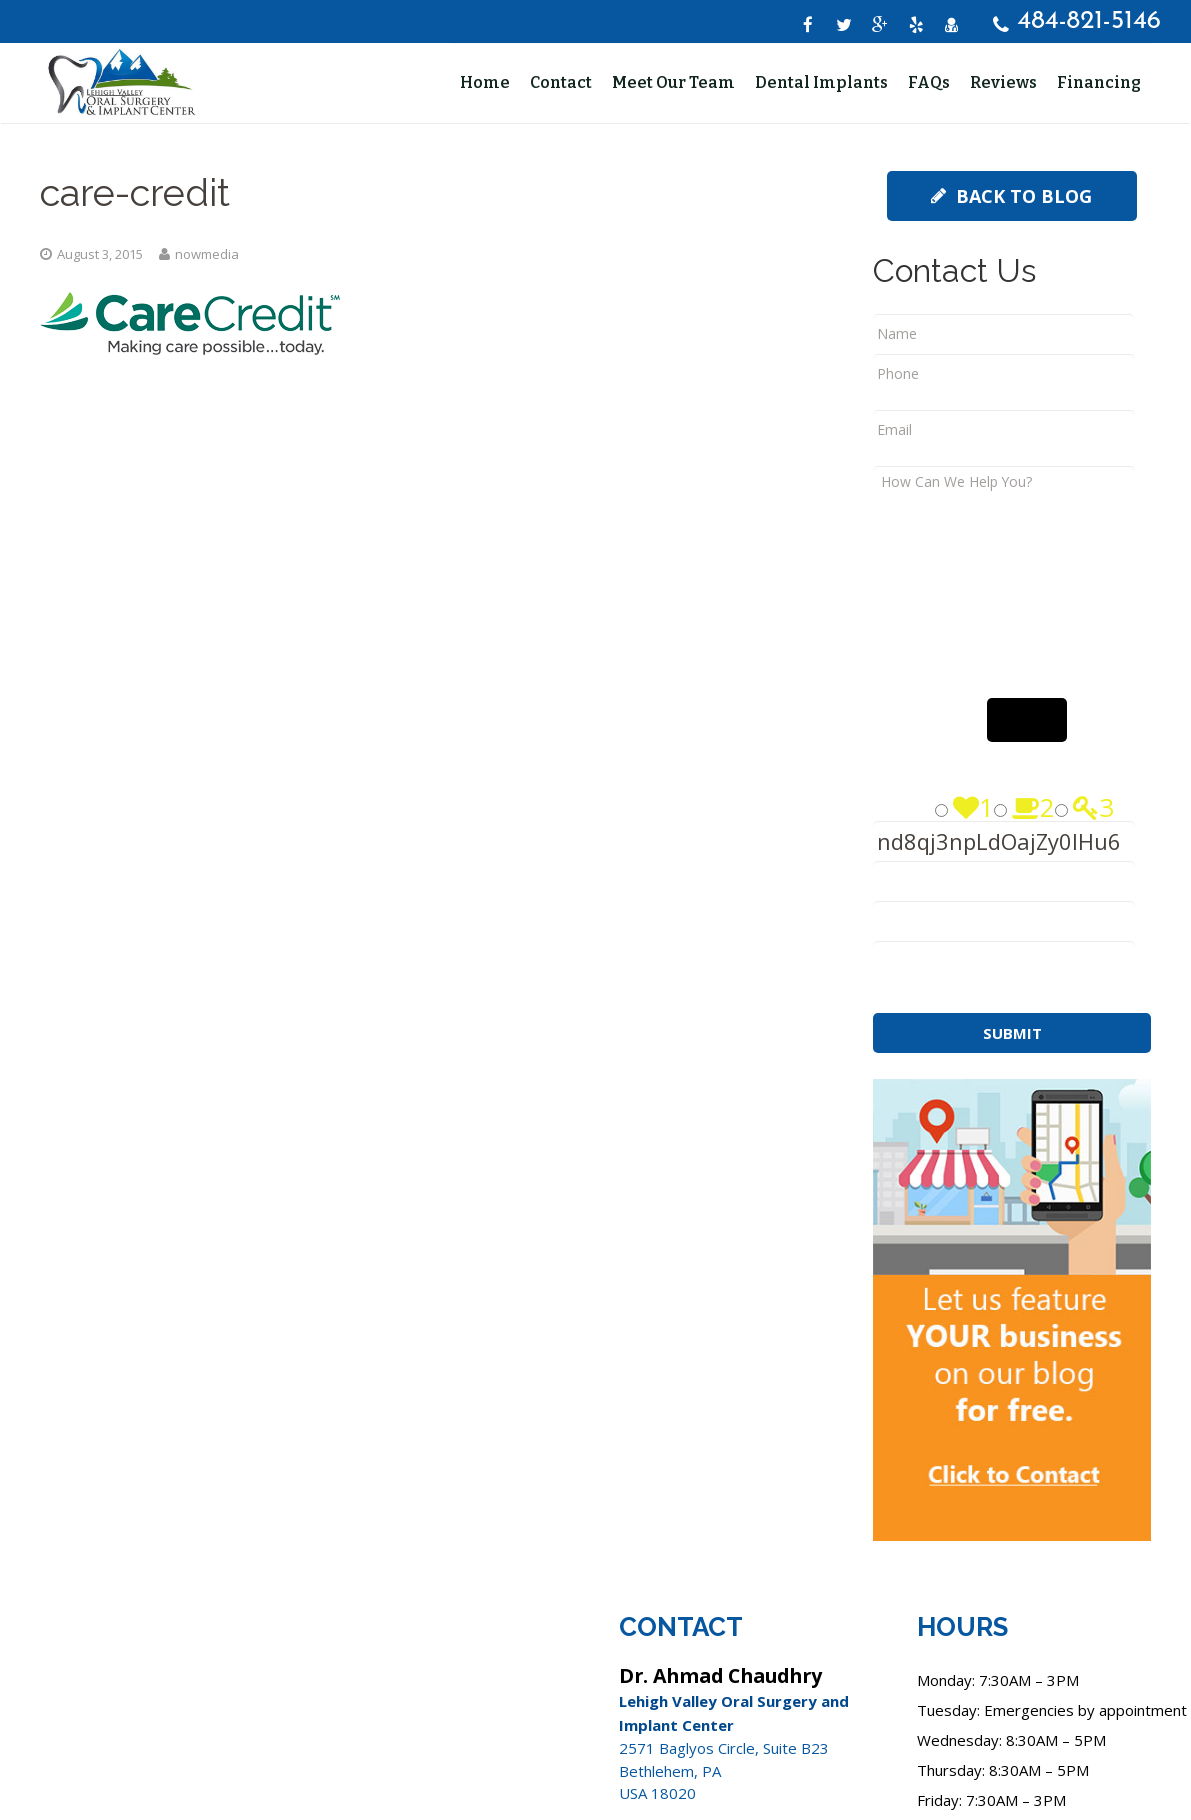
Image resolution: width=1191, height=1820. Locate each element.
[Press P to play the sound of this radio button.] (941, 831)
